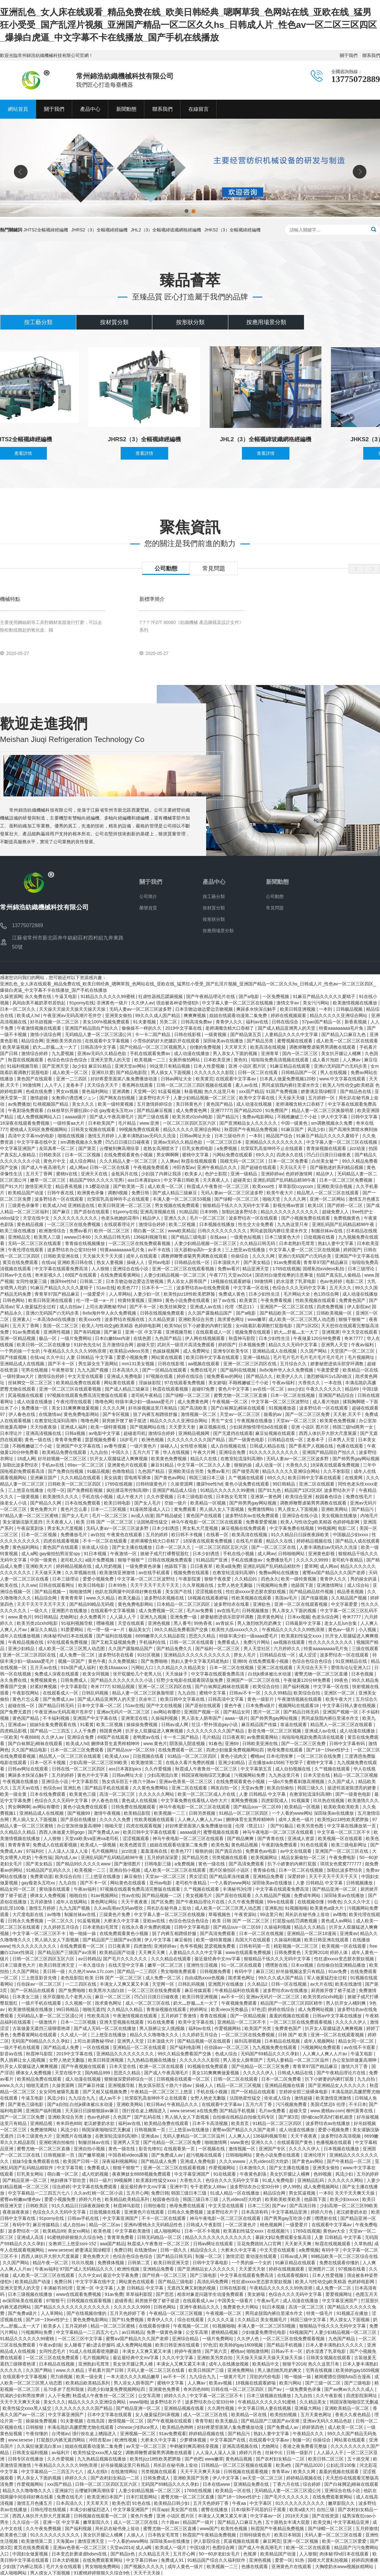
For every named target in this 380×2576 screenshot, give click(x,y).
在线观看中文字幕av (236, 1078)
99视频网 (326, 1528)
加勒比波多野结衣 (240, 1211)
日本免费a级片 (261, 1705)
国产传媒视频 (14, 1357)
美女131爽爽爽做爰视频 (76, 1408)
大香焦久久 (309, 1382)
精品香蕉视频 (69, 1186)
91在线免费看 (162, 2022)
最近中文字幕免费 (121, 2275)
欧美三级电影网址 (349, 1844)
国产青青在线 (271, 1838)
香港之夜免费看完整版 (305, 2446)
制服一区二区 (209, 2256)
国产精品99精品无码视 (92, 1604)
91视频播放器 (283, 1408)
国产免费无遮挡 (16, 1711)
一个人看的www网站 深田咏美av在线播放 (313, 1813)
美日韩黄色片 (190, 1104)
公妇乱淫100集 (341, 2465)
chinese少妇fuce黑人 (138, 2427)
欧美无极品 (130, 1597)
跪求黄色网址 (231, 1319)
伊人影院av (358, 1306)
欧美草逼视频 (16, 1047)
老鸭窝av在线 (147, 1737)
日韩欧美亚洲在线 (61, 1256)
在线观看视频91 (293, 2275)
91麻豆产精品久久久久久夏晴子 (324, 996)
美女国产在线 (179, 1591)
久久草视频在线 (81, 1572)
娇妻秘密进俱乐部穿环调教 (337, 1363)
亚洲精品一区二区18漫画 (312, 1933)
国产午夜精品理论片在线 (211, 996)
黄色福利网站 (96, 1091)
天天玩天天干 (293, 1167)
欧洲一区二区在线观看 (162, 2066)
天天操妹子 (177, 1673)
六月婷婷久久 (287, 1648)
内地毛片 (369, 1515)
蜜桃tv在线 (67, 1173)
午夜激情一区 (124, 1553)
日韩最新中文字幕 (303, 1623)
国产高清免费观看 (247, 1863)
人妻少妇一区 (147, 1294)
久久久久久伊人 (351, 2022)
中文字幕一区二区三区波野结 (280, 1401)
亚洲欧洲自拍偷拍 (57, 2142)
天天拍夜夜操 (44, 1426)
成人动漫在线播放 (192, 1053)
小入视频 (367, 1629)
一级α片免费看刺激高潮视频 (297, 1781)
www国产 (209, 2528)
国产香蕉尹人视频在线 (311, 1445)
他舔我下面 (176, 1566)
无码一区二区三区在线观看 (35, 1243)
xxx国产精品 (251, 1091)
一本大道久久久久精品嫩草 (133, 2376)
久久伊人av (142, 1002)
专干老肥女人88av (208, 2186)
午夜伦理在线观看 (26, 1249)
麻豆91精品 (100, 1066)
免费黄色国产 (353, 1300)
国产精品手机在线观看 (107, 1787)
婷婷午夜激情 (188, 2351)
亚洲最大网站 (308, 2408)
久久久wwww (232, 2161)
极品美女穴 (140, 1629)
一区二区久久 (61, 1920)
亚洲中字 (178, 2186)
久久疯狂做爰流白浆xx (39, 2446)
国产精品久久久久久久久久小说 (122, 1680)
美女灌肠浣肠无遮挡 (23, 1521)
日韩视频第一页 (150, 2129)
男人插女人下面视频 (171, 1072)
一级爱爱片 (94, 1294)
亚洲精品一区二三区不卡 (242, 2022)
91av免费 (338, 1971)
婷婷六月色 (90, 2199)
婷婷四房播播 (365, 2560)
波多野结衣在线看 (232, 1604)
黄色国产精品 (220, 1104)
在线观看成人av (199, 2300)
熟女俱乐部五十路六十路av (129, 1781)
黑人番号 (182, 1623)
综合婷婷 (61, 2186)
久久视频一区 (79, 2003)
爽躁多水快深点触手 (256, 1009)
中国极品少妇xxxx (351, 1534)
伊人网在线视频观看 (205, 1338)
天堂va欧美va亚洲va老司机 (92, 1838)
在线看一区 (218, 1534)
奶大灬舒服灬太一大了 (55, 1047)
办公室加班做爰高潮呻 (79, 1825)
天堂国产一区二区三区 (353, 1351)
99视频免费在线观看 (140, 1129)
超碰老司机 (135, 1433)
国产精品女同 (237, 1711)
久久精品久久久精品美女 (182, 1667)
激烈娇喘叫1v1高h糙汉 (330, 1376)
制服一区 (301, 2439)
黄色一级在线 (39, 1439)
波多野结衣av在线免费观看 (203, 1287)
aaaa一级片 (236, 1718)
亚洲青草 (270, 1053)
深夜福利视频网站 (120, 2161)
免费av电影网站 (258, 1116)
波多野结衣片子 (155, 1097)
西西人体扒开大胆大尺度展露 (328, 1433)
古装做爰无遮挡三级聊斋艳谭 (41, 2028)
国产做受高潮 (246, 1471)
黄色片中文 (55, 1161)
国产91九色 (270, 1490)
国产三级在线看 (154, 1116)
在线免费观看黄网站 (121, 1275)
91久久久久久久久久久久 (274, 1452)
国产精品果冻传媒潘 (229, 1876)
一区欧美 (9, 1737)
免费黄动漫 (41, 1876)
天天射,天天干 (347, 1414)
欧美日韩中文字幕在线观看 (213, 1357)
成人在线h (98, 2471)
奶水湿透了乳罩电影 (296, 1281)
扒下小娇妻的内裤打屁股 (208, 1325)
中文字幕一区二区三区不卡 (344, 1832)
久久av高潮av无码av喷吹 (119, 1908)
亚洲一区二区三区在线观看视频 (183, 1268)
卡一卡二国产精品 (153, 1034)
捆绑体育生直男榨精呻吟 (116, 1743)
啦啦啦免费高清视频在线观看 (280, 1059)
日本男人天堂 (342, 1439)
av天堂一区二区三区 (147, 2446)
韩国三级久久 (311, 1787)
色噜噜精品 (124, 1471)
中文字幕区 (261, 2503)
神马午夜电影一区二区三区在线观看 (207, 1521)
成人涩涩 (308, 1654)
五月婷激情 (42, 1901)
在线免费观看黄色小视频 (129, 1154)
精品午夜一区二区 (51, 2262)
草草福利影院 (140, 2294)
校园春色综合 (329, 1496)
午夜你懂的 (37, 2433)
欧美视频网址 (265, 1857)
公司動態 (166, 568)
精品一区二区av (105, 2224)
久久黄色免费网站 (151, 1787)
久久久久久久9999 (132, 2306)
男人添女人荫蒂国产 (187, 1281)
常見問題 (213, 568)
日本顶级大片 (227, 1262)
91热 (300, 2560)
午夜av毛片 (269, 2300)
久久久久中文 (357, 1901)
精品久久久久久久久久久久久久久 (219, 2237)
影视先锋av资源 (289, 1205)
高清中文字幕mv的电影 (31, 1135)
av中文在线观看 (296, 1851)
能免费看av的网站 (225, 1376)
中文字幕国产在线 (228, 2439)
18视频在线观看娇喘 (231, 1281)
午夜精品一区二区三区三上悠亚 (162, 2091)
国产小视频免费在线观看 (306, 1218)
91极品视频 (98, 1471)
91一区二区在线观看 (242, 1965)
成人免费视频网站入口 (39, 1116)
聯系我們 (371, 55)
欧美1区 (316, 1205)
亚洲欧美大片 (40, 1566)
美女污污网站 (317, 1002)
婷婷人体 (339, 1952)
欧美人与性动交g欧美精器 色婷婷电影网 (122, 1325)
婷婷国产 (352, 1249)
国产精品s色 (123, 2553)
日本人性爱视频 (209, 1066)
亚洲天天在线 (95, 1173)
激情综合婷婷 (35, 1053)
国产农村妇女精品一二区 (281, 2458)
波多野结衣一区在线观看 (60, 1199)
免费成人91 (173, 2560)
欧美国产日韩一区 (81, 2161)
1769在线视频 (286, 1268)
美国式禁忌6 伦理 (328, 2104)
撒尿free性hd (64, 1281)
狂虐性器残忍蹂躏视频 (161, 996)
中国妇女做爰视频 (30, 2553)
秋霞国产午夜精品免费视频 (251, 1129)
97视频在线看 (160, 1376)
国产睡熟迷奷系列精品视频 (337, 1167)
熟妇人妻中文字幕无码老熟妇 (200, 1661)
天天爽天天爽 (152, 1952)
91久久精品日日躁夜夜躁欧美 (300, 1534)
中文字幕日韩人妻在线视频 (349, 1705)
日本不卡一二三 (158, 1287)
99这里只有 (271, 1914)
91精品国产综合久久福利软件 (216, 2560)
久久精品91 (246, 1578)
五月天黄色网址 (317, 2414)
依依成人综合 (96, 1547)
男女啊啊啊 (168, 1154)
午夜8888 (29, 1737)
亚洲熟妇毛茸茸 (94, 2363)
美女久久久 (83, 1104)
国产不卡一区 (143, 1306)
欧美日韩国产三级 (206, 2370)
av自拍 (97, 1534)
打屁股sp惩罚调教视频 (296, 1920)
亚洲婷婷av (272, 1173)
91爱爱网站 (73, 1629)
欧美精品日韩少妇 (172, 2503)
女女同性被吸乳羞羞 (59, 2091)
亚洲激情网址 (331, 1585)
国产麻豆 (61, 1211)
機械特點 (10, 599)
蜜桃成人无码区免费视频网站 (39, 1129)
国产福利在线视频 (238, 1370)
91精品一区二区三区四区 (193, 1756)
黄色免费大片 (44, 1509)
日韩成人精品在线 (268, 1445)
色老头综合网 (326, 1616)
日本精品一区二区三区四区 (184, 1604)
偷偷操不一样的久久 (142, 1028)
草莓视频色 (220, 1914)
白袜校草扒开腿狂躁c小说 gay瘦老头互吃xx (90, 1110)
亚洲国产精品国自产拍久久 (92, 1028)
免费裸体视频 (111, 2262)
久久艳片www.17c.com (91, 1971)
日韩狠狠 (35, 2427)
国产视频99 (79, 1813)
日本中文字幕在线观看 (110, 2414)
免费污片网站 (257, 1642)
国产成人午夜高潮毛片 (112, 1116)
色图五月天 (367, 2294)
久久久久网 (295, 1199)
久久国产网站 (314, 1351)
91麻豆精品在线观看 (290, 1066)
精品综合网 (32, 1040)
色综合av (52, 1787)
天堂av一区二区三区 (240, 1414)
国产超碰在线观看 (259, 1167)
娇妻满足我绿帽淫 (319, 1091)
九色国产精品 (169, 1338)
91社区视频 (149, 1654)
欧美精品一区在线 (360, 1370)
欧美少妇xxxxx (345, 2199)
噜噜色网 (104, 1401)
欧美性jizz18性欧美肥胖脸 (190, 1294)
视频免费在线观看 (253, 1332)
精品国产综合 (280, 1135)
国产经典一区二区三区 (165, 2275)
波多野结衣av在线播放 (286, 1990)
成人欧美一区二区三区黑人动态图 (302, 1319)
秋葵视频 (193, 1091)
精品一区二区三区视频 (355, 1775)
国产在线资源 (326, 2515)
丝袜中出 (274, 2452)
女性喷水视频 (194, 1445)
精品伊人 (325, 1173)
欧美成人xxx (117, 1756)
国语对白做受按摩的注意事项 (284, 1275)
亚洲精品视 (42, 2123)
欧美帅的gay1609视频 (241, 2344)
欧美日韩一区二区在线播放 (44, 1344)
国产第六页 (216, 2351)
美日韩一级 (54, 1971)
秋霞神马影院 (242, 1338)
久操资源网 (11, 996)
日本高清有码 (255, 2212)
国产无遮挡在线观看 (233, 1433)
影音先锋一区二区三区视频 (275, 1730)
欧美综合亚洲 (299, 1496)
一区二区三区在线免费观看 (155, 1990)
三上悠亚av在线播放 (245, 1249)
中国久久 (120, 1452)
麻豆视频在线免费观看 (244, 1528)
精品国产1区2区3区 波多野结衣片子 (320, 1490)
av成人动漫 (142, 1515)
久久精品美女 (313, 2401)
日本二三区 (259, 2205)
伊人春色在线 (22, 1414)
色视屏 (250, 2553)
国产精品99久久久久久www (84, 1863)
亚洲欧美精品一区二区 (347, 2408)
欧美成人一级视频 (98, 1844)
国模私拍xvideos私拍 (324, 1268)
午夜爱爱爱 (328, 1370)
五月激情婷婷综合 (155, 1104)
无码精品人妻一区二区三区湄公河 (99, 1034)
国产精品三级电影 (189, 1237)
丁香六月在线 (287, 2484)
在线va (48, 1262)
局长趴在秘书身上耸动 (169, 1908)
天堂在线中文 (37, 1218)
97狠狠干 (55, 2300)
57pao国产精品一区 (322, 1021)
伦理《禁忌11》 (241, 1306)
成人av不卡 (111, 2098)
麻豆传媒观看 (198, 1990)
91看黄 (87, 1724)
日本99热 (209, 1211)
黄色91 (241, 1059)
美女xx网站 (79, 2231)
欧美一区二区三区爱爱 (345, 2541)
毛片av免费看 (201, 1610)
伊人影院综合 (207, 2541)
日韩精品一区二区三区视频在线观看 (237, 2465)
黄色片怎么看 (74, 1509)
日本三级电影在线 (195, 1496)
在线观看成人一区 (214, 1332)
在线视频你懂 (311, 1901)
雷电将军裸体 (138, 1477)
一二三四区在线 (81, 1984)
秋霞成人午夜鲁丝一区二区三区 (218, 1186)
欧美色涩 (121, 2503)
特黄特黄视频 (132, 1300)
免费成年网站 (308, 1895)
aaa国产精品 (112, 2243)
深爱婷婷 (297, 1876)
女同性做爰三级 (32, 1281)
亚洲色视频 (159, 1623)
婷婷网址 (199, 2009)
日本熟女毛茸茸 (232, 1496)
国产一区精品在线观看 (165, 1370)
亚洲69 (155, 1300)
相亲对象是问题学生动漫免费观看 (211, 2294)
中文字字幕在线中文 (37, 1142)
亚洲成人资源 (301, 1838)
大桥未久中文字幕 (122, 1920)
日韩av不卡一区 (245, 1692)
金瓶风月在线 (125, 1173)
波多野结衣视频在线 (125, 1319)
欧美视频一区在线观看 (341, 1838)
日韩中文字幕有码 (347, 1743)
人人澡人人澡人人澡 (68, 1851)
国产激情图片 (128, 1863)
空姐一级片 (176, 1502)
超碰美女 (242, 1180)
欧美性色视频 (235, 2528)
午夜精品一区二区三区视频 (176, 2313)
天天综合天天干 (103, 1085)
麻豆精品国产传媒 (259, 1724)
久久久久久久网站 (157, 1794)
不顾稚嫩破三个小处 (297, 1116)
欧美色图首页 (134, 1844)
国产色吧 (193, 2458)
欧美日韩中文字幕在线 (183, 1699)
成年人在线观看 (142, 1256)
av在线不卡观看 (360, 2047)
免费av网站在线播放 (279, 1572)
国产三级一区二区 (323, 2382)
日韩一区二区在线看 (258, 1072)
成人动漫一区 (269, 1464)
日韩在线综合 (286, 1021)
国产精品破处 (170, 1515)
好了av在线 (225, 1300)
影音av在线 (12, 2053)
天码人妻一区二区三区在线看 (156, 2370)
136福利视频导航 (150, 1237)
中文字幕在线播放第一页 (352, 1825)
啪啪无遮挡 (94, 2009)
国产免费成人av (59, 1699)
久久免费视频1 (123, 1661)
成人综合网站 (83, 1161)
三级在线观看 (365, 1648)
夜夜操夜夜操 (16, 2212)
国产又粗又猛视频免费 (114, 1642)
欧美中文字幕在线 (257, 1097)
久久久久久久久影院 (214, 1072)
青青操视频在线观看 (326, 1148)
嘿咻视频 (105, 1623)
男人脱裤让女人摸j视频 (162, 2028)
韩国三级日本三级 (207, 1477)
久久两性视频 (221, 2408)
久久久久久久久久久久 (76, 1218)
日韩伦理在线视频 (48, 2509)
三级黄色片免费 (115, 1914)
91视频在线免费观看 (208, 2066)
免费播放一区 (35, 1408)
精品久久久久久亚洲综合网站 (339, 1015)
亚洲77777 (221, 1110)
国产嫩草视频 (92, 2155)
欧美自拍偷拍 (281, 1787)
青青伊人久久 (230, 1021)
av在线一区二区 (269, 1389)
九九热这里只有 (293, 1224)
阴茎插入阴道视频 (187, 1743)
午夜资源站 (246, 1914)
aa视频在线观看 (204, 1363)
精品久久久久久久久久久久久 (290, 1211)
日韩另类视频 (203, 1813)
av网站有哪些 (168, 1711)
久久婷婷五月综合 (61, 1927)
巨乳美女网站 (31, 2174)
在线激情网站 (125, 2471)
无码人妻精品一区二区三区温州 (298, 2060)
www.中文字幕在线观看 (342, 1078)
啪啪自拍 (78, 1895)
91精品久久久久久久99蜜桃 (108, 996)
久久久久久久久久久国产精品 (196, 1439)
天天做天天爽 (48, 1572)
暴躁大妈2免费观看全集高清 (283, 2237)
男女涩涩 (198, 1876)
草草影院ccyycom (296, 1186)
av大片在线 (321, 1984)
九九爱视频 (63, 1053)
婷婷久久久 (175, 2395)
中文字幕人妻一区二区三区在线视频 (238, 1002)
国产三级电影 (204, 2275)
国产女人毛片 (148, 1502)
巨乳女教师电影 (198, 1148)
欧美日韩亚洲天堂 (57, 1965)
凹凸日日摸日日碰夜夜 (128, 1142)
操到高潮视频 (248, 2041)
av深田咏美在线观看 (23, 2300)
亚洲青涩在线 (135, 1718)
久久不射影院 (337, 1471)
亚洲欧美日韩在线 (75, 1262)
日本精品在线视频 (282, 2041)
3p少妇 (79, 1066)
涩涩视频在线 (209, 1591)
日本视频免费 (252, 1344)
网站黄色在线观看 (128, 1882)
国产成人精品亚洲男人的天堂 (287, 1028)
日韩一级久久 (174, 2249)
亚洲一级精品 (244, 1173)
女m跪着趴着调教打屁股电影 (265, 1325)
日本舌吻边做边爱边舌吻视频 (204, 1009)
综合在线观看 (191, 2319)
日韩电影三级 (158, 1863)
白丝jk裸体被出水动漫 (270, 1673)
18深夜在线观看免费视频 (25, 1123)
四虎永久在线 (290, 1154)
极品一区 (48, 1338)
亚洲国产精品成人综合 (175, 1490)
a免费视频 (227, 1148)
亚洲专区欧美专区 (231, 1351)
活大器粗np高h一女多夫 (198, 1249)
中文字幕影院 (74, 1686)
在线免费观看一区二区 (181, 1749)
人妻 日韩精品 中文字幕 (90, 1357)
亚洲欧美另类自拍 (64, 1040)
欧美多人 (193, 1173)
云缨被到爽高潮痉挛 (120, 1148)
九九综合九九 (82, 2098)
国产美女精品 (257, 1262)
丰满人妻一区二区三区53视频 (182, 1199)
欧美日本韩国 (288, 2534)
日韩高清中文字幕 (98, 1047)
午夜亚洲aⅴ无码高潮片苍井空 (73, 1015)
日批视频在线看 (320, 1237)
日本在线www (217, 2484)
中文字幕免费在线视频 (292, 1528)
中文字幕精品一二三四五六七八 (39, 2193)
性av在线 (131, 1895)
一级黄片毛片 (233, 2376)
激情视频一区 (242, 2148)
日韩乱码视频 (96, 1692)
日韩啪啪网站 (292, 1553)
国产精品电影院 (132, 1072)
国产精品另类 (261, 1040)
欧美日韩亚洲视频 (298, 1009)
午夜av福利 (363, 1344)
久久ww (28, 1585)
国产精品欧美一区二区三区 (287, 1313)
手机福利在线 (153, 1642)
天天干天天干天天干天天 (155, 1585)
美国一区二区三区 (61, 1325)
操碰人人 (136, 1262)
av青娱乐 (225, 1623)
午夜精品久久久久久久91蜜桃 (267, 2401)
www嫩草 (257, 1319)
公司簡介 (148, 896)
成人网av (78, 1167)
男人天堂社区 (257, 1648)
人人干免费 (85, 1730)
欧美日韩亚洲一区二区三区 (125, 1205)
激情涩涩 (235, 2256)
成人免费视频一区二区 (161, 1610)
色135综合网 (327, 1294)
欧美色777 (128, 1287)
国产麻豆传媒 (92, 2085)
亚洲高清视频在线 (158, 1211)
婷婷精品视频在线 (314, 1540)
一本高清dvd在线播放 (54, 1319)
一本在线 (333, 1382)
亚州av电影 (160, 1262)
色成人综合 (226, 2053)
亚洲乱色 (72, 1787)
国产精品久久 (260, 1376)
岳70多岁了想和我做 (64, 2389)
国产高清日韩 (303, 2205)
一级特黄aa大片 (69, 1123)
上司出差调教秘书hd (106, 1306)
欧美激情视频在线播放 (355, 1002)
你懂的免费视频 (206, 1047)
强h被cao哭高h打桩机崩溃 (327, 2117)
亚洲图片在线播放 (70, 1610)
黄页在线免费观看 (21, 1262)
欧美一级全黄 (14, 1794)
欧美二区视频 (183, 1224)
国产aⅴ (279, 2205)
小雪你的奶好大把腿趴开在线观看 (167, 1040)
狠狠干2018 (294, 2363)
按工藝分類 (214, 896)
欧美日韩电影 (118, 1502)
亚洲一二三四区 (72, 1078)
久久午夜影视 (330, 2395)
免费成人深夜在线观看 (57, 1673)
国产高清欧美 (194, 1408)
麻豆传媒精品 (46, 2224)
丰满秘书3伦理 (238, 1889)
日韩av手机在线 (83, 2218)
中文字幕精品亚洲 (289, 2212)
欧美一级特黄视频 (116, 1104)
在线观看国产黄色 (295, 2142)
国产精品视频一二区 (162, 1895)
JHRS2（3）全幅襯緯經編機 (99, 229)
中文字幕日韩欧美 (182, 1180)
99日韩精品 (284, 1483)
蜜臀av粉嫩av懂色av (21, 2199)
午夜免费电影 (343, 1857)
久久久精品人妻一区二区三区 (128, 1161)
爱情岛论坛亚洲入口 (351, 1667)
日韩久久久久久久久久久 (223, 1230)
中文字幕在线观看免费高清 (62, 1268)
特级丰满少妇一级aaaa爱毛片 (145, 1401)
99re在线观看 (281, 1901)
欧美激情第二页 (147, 1762)
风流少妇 (316, 1129)
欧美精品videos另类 (130, 1351)
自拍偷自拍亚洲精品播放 (342, 1965)
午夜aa (239, 2503)
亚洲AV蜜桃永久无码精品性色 (154, 2224)
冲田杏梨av (183, 1167)
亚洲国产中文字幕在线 (357, 1256)
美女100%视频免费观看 (107, 1021)
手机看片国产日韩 (106, 2370)
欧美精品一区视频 (208, 1502)
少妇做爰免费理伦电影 (264, 2332)
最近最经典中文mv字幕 (218, 1958)
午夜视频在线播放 (255, 1420)
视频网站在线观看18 (299, 1705)
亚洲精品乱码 (311, 2180)
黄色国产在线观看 (35, 1078)
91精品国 (188, 1211)
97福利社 (35, 1851)
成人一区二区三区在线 (148, 2003)
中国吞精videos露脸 (128, 2155)
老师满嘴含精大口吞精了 (230, 1028)
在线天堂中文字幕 (126, 1965)
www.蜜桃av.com (327, 2110)
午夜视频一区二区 (230, 1401)
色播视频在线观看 (334, 2142)
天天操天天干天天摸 (103, 1256)
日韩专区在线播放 (26, 2458)
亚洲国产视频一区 (202, 1711)
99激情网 (32, 1085)
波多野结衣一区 (24, 2231)
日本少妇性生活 (265, 1294)
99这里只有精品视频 (170, 1066)
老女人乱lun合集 (341, 1623)
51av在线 (105, 1287)
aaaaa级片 (76, 1116)
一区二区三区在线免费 (319, 1756)
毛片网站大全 (297, 1294)
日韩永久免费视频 (26, 1920)
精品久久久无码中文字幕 (294, 1344)
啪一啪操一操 (83, 1933)
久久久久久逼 (221, 2319)
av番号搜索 (116, 1445)
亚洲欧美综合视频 (335, 1186)
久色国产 (122, 2117)
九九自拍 (99, 1452)
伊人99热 (292, 2186)
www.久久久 (12, 2085)
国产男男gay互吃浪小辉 (288, 2218)
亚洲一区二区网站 (328, 1199)
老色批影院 (71, 1977)
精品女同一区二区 (18, 1889)
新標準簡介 (152, 599)
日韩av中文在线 (16, 1275)
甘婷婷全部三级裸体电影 (304, 2091)
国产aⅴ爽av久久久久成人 (349, 2389)
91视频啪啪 (296, 1908)
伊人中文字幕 (335, 1116)
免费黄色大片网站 (241, 2306)
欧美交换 (322, 2522)
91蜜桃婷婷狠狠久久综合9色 (75, 2237)
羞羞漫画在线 (154, 1851)
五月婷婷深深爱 (163, 1857)
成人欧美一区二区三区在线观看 (347, 1040)
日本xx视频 (299, 1616)
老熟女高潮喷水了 (161, 1148)
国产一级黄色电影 (247, 1439)
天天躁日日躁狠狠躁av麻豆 (92, 2110)
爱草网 (311, 1566)
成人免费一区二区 (77, 1654)
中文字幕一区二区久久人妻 (204, 1464)
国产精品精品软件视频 (312, 1591)
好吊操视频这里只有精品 (153, 1408)
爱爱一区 (284, 2560)
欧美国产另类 (258, 2028)
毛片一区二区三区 (208, 1218)
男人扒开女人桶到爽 (346, 2003)
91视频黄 (301, 1800)
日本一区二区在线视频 (293, 1395)
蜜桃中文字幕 (196, 1154)
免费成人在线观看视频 (55, 1844)
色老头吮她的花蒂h (120, 1218)
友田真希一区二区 (57, 1148)
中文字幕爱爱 (345, 1604)
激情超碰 (39, 1097)
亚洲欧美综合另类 (196, 1319)
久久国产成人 (342, 1781)
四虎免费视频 (331, 1306)
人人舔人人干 (123, 1616)
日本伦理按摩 (280, 1756)
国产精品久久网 (46, 1502)
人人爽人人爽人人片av (201, 1819)
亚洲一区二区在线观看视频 (301, 1604)
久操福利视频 (165, 1718)
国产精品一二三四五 (50, 1730)
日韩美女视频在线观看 (94, 1129)
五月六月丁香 (147, 1452)
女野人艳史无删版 (235, 1585)
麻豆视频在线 (213, 1426)
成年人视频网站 (320, 2041)
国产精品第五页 (246, 1034)
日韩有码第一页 (255, 1946)
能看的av (273, 1414)
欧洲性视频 (129, 2268)
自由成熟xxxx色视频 (205, 1977)
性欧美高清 (99, 2015)
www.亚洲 (150, 1123)
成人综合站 (358, 1585)
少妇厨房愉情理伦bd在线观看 (258, 1426)
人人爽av (352, 1059)
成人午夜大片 (130, 1496)
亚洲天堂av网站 (131, 1066)
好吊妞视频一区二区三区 (55, 1021)
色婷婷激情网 (300, 1173)
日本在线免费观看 (83, 1502)
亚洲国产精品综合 (337, 1395)
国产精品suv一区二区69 (131, 1749)
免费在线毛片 (204, 1370)
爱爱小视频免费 (133, 1357)
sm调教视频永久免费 (332, 1123)
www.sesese (182, 2110)
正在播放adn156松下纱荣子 (276, 1762)
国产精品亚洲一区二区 (335, 1889)
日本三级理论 (362, 1268)
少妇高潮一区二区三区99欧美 (99, 1762)
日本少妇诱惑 (166, 1528)
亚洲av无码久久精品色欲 (102, 1053)
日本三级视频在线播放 (31, 2294)
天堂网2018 (315, 1952)
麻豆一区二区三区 (113, 1996)
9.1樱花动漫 (98, 1186)
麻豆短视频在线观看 (275, 1433)
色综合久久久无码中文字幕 (299, 1287)
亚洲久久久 (175, 1218)
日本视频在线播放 (217, 1224)
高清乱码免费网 (213, 2281)
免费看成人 (229, 1642)
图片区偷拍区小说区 (229, 1870)
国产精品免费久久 (174, 1648)
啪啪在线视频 (72, 1135)
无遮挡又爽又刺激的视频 (192, 2287)
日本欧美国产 (102, 1123)
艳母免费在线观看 (285, 1749)
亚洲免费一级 (184, 1616)
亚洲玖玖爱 (103, 1072)
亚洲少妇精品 (22, 1648)
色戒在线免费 (40, 1091)
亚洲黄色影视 (322, 1553)
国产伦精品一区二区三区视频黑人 (153, 1047)
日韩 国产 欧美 (293, 2034)
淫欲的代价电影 (266, 2376)
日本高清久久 (126, 1370)
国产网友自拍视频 (117, 1097)
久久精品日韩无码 (112, 1237)
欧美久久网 (305, 2471)
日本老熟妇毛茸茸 (297, 1243)
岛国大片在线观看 (253, 1939)
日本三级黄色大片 (283, 1237)
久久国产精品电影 (29, 1749)
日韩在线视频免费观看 (163, 1313)
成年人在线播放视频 (20, 1635)
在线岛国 (96, 2420)
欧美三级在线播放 (18, 1230)
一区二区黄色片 (241, 2224)
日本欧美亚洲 (217, 1059)
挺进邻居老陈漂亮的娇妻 (352, 1787)
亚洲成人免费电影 (125, 1376)
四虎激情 (142, 1946)
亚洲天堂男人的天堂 (111, 1059)
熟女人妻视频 (110, 1262)
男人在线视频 (334, 1072)
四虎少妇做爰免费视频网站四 (235, 1749)
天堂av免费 (253, 1787)
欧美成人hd (29, 1015)
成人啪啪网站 (168, 2231)
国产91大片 (11, 1186)
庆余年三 (148, 1699)
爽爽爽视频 (195, 1015)
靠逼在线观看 (294, 1724)
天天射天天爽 (299, 2243)
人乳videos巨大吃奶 (269, 2161)
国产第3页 (288, 2117)
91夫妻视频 (145, 1021)
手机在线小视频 (98, 1496)
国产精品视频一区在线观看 (204, 2041)
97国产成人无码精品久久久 (87, 2268)
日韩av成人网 (175, 1724)
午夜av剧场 (50, 2344)
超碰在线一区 (22, 1705)
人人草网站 (120, 1294)
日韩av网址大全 (177, 1078)
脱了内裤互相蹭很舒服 (156, 1414)
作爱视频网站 (228, 2028)
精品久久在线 (204, 1458)
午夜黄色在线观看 (125, 1534)
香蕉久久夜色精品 (353, 2414)
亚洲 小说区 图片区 (248, 1066)
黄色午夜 (97, 1661)
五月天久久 (341, 1287)
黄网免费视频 (245, 1800)
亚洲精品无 (19, 1237)
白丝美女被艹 (325, 1161)
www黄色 (239, 2142)
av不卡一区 (232, 1996)
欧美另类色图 (311, 1825)
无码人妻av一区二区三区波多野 (141, 1009)
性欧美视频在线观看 (316, 1300)
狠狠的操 (243, 1464)
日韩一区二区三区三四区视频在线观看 (194, 1085)
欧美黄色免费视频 (338, 1420)
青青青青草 (72, 1597)
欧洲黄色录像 (91, 1192)
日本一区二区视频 (83, 1154)
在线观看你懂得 (155, 2325)
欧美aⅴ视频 (221, 2382)
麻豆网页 (272, 2541)
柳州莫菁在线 (360, 2110)
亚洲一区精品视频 (18, 1338)
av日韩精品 (89, 1958)
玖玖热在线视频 (329, 1800)
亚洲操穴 (64, 2490)
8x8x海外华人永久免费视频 (110, 1313)
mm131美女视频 (138, 1363)
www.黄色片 (20, 1616)
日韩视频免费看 (216, 1971)
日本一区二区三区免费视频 (346, 1180)
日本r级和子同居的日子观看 (259, 2509)
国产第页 (87, 1148)
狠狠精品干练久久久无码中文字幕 (236, 1205)
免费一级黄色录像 (165, 2332)
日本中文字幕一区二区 (100, 1705)
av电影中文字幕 (105, 1433)
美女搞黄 (113, 1477)
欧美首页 (240, 2123)
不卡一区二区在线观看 (105, 1540)
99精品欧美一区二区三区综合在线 (344, 2256)
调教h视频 (118, 1192)
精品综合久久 (204, 2249)
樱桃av (257, 1756)
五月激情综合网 (118, 1344)
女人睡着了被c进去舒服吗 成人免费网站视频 (108, 2344)
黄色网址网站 (104, 1901)
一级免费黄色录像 (143, 1566)
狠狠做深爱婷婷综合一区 (129, 2079)
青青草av (281, 2471)
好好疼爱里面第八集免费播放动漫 (124, 1078)
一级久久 (39, 1610)
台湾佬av (61, 2433)
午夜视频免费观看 (151, 1167)
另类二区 (168, 1021)
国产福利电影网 (186, 2047)
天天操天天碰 (292, 1097)
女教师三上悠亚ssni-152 (73, 2243)
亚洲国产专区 (273, 2148)
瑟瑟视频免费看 (101, 1439)
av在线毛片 (228, 1610)
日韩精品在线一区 (192, 1262)
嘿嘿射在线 (277, 1965)
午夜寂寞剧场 (31, 1528)
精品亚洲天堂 (256, 1268)
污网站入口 (143, 1667)
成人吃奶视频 (109, 1566)
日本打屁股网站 (142, 2496)
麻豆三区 (265, 1971)
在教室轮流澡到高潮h (56, 1420)
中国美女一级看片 (236, 2300)
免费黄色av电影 (261, 1851)
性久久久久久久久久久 (331, 1642)
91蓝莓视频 (170, 1091)
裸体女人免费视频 (48, 1895)
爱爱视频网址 (339, 2294)
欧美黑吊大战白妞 (107, 1990)
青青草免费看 (69, 1439)
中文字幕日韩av (142, 2560)
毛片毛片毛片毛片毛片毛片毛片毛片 (309, 1357)
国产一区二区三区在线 (274, 1547)
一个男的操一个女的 (20, 1351)
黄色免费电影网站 (82, 1414)
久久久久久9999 (312, 1559)
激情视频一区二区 (199, 1414)
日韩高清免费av (197, 1021)
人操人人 (136, 2534)
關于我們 (349, 55)
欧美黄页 (204, 1078)
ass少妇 (295, 1389)
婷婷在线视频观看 (289, 1015)
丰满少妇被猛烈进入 (90, 2509)
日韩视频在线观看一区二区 (183, 2079)
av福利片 (61, 2452)
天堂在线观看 (132, 1623)
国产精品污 (228, 1116)
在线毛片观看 (250, 1540)
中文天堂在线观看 (360, 1332)
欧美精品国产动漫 (26, 1192)
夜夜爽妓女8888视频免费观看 (142, 2174)
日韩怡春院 (155, 2205)
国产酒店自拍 (229, 1851)
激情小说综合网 (46, 1034)
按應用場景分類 (218, 930)
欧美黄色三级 (83, 1794)
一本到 (326, 1009)
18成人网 (26, 1458)
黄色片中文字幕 (234, 1389)
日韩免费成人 (74, 1680)
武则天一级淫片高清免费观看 (186, 1344)
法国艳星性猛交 (152, 1521)
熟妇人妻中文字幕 (336, 1243)
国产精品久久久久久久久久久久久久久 (73, 2306)
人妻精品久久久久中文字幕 (292, 1034)
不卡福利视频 (57, 1718)
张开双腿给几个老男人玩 (138, 1673)
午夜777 (217, 1275)
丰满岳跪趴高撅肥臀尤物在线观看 (81, 2427)
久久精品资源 (162, 1319)
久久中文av (89, 2275)
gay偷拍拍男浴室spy (60, 1553)
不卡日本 (357, 2104)
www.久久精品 (101, 1597)
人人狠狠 (101, 1268)
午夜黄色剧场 (254, 2174)
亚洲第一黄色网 (266, 1496)
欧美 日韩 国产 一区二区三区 (105, 1521)
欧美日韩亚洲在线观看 (51, 1300)
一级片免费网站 (76, 1338)
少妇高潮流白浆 (163, 1775)
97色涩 (259, 2009)
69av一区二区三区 (86, 1464)
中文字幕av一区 (266, 2515)
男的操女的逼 (364, 1578)
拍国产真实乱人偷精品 (339, 1275)
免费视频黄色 (347, 1218)
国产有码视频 (88, 1332)
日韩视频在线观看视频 (89, 2300)
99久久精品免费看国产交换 (181, 1629)
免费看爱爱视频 (262, 1521)
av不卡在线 (160, 1249)
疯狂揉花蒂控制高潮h (128, 1490)
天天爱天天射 (183, 1426)
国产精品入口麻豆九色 (344, 1034)
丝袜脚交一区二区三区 (31, 1382)
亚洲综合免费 (233, 1452)
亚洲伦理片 (315, 2155)
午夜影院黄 (190, 1578)
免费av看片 (80, 1230)
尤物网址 (68, 1616)
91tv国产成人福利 (79, 1667)
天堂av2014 (240, 1275)
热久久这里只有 (220, 1091)
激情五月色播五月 (35, 2503)
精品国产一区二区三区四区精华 (292, 2003)
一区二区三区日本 (224, 1142)
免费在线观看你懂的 (339, 2262)
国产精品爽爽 (241, 1838)
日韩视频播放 (256, 1610)
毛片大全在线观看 (64, 2566)
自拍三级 (326, 2509)
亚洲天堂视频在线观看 (122, 2022)
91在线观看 (225, 2174)
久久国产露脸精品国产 (210, 1313)
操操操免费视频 (142, 1724)
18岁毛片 (129, 1439)
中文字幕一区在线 (251, 1287)
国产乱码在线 (148, 2117)
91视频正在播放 (353, 2313)
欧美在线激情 (349, 1984)
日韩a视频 (75, 1433)
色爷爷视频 (191, 1946)
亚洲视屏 (330, 1332)
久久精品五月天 (154, 2553)
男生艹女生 (223, 1420)
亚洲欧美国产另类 (191, 2477)
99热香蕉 (203, 1623)
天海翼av (65, 2541)
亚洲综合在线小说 (131, 1268)
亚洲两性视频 (57, 1332)
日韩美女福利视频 (30, 2452)
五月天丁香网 (40, 1173)
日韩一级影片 (300, 2452)
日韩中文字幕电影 (192, 1927)
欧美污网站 (291, 2382)
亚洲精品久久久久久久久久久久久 (197, 1654)
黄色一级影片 (261, 1699)
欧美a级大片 (301, 2509)
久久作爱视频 (160, 1496)
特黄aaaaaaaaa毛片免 (341, 1028)
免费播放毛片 (74, 1534)
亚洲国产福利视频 (44, 2110)
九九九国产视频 (93, 1370)
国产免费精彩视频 (85, 1490)
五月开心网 (137, 2193)
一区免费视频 (276, 996)
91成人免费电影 (278, 2180)
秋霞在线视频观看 (26, 1059)
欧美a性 (284, 2465)
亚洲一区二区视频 (301, 2541)
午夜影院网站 (26, 1692)
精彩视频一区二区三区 (296, 1946)
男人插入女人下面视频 (222, 1509)
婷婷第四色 (313, 2427)
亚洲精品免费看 (269, 1876)
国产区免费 (162, 1901)
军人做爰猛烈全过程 (36, 1306)
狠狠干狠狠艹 (352, 1319)
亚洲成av (17, 1724)
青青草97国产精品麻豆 (326, 1262)
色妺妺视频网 (166, 1351)
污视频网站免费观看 (321, 2047)
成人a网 (29, 1553)
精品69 (352, 1389)
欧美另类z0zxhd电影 (193, 1116)
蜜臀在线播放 (215, 2509)
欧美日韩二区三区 (326, 2458)
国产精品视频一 (51, 1591)
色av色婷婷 (332, 1281)
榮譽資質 (148, 907)
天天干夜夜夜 (135, 1901)
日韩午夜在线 (61, 1192)
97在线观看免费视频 (185, 1382)
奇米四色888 (68, 2123)
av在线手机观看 (155, 1572)
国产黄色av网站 (170, 1477)
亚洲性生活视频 (203, 1965)
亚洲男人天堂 (335, 1344)
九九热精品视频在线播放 (152, 2060)
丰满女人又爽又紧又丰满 (125, 1984)
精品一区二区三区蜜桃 (113, 2325)
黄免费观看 (185, 1509)
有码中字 (243, 1971)
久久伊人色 (248, 2338)
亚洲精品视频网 (194, 1433)
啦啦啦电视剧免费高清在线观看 (313, 1737)
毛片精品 (127, 1123)
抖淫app (160, 2509)
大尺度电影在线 (28, 1914)
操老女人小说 (14, 1502)
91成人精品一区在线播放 (235, 2193)
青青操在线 (264, 1870)
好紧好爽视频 (44, 1686)
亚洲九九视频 (154, 1616)
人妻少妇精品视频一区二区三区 (205, 1097)
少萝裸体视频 (193, 2439)
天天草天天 (236, 1047)
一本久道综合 (92, 1965)
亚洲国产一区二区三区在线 (287, 1306)
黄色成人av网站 (337, 1920)
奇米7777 (354, 1338)
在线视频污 (278, 2231)
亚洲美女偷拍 (119, 1015)
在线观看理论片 (120, 1224)
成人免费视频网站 (321, 2186)
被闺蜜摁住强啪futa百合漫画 (343, 2376)
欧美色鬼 (220, 1844)
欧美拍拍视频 (284, 2414)
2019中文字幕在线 (184, 1028)
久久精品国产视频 (349, 1597)
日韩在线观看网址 (57, 1585)
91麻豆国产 (293, 1129)
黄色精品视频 (31, 1224)
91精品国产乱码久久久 (49, 1870)
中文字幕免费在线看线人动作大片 (195, 1800)
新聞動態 (277, 882)
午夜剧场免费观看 (26, 1110)
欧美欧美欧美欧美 (342, 1806)
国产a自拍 (57, 2104)
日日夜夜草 (202, 1566)
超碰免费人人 (336, 1211)
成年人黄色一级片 (296, 1819)
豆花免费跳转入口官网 (259, 2243)
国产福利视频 (297, 1686)
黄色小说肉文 (234, 1756)
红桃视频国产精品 (51, 1104)
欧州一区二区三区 (112, 1230)
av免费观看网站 (263, 1737)
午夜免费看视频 (277, 1300)
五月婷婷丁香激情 (179, 2015)
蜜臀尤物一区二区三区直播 (241, 1395)
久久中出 (55, 1357)
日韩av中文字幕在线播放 (338, 2015)
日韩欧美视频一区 (334, 1313)
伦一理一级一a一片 (95, 1300)
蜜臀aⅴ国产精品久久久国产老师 (334, 1572)
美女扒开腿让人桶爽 (341, 1053)
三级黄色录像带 (24, 1205)
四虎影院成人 (275, 1800)
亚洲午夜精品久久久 (217, 1167)
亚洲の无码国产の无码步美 (341, 1066)
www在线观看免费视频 (248, 1952)
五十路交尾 (359, 2458)
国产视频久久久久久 (144, 2566)
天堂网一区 (144, 1091)
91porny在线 (81, 1002)
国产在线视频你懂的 (87, 2313)
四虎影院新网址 (362, 2395)
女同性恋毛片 (53, 2351)
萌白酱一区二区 (149, 1230)
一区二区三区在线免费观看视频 (140, 1243)
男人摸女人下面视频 (298, 1509)
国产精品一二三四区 (137, 1971)
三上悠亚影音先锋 (39, 1977)
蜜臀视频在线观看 (295, 1040)
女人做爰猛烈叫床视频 (158, 2414)
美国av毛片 (287, 1597)
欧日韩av (156, 2104)
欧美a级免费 (228, 1566)
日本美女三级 (26, 1996)
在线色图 (142, 1338)
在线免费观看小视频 (269, 1661)
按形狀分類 (214, 919)
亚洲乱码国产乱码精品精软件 (272, 1566)
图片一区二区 (267, 1711)
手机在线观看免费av (150, 1053)
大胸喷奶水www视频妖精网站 (345, 2566)
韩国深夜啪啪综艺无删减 (206, 1775)
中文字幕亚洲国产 (18, 1148)
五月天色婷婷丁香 (128, 2313)
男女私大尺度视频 (65, 1528)
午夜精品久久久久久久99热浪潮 (75, 1351)
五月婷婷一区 (322, 1097)
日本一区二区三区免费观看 (77, 1749)
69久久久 (265, 1154)
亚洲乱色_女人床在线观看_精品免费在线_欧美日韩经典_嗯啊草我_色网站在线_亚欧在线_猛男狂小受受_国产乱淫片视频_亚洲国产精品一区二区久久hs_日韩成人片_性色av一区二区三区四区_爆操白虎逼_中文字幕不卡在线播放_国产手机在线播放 (188, 24)
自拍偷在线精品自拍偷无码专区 (244, 2117)
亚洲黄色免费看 (165, 2389)
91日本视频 (96, 1553)
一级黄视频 (216, 1034)
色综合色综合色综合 (67, 1059)
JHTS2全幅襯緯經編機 (45, 229)
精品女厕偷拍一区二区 (304, 1857)
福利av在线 (257, 1021)
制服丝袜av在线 (327, 1230)
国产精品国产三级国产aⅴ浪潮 (112, 1939)
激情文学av (288, 1002)
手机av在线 (53, 1464)
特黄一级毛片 (320, 2313)
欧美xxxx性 (264, 1186)
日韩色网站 (14, 1300)
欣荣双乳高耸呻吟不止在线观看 (272, 1148)
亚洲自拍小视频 (125, 1870)
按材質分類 (214, 907)
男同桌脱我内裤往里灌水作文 (291, 1085)
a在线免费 (207, 2110)
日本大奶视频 (66, 2560)
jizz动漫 (358, 1148)
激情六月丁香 (355, 2066)
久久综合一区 (26, 2522)
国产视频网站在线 (148, 1426)
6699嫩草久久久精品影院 (161, 1635)
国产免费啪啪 (155, 1661)
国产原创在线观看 (92, 1211)
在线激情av (50, 1414)
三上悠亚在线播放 (26, 1490)
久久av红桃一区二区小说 (99, 2193)
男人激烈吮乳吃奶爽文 (260, 1623)
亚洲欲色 (262, 1604)
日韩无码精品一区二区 (160, 2237)
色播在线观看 (350, 1445)
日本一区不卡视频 (48, 1762)
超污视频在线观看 (204, 2155)
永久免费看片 (93, 1616)
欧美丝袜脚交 (173, 1306)
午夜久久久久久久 (324, 1389)
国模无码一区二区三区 (243, 1161)
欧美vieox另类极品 (230, 2009)
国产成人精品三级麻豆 (175, 1192)
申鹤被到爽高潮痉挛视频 (195, 2446)
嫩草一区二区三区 (48, 1180)
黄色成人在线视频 (140, 1800)
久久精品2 (258, 1984)
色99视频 (323, 2174)
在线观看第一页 (180, 2148)
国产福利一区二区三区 (218, 1648)
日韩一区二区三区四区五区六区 (44, 1958)
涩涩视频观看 (136, 1838)
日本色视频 (363, 1673)
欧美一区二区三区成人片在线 (207, 1794)
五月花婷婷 (76, 2325)
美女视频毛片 (199, 1895)
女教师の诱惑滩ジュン (74, 1097)
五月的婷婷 (157, 1534)
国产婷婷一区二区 (345, 1205)
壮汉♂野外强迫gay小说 (215, 1724)
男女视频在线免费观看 (177, 1205)
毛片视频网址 (362, 1357)
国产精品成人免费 (61, 2047)
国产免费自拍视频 (66, 1471)
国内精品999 (98, 2072)
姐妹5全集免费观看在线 (54, 1724)
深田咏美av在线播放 (223, 1040)
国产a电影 (249, 996)
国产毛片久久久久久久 (126, 1958)
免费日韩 (140, 1192)
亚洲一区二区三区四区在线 (250, 1363)
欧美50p (172, 1325)
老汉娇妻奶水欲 (100, 2123)
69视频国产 (300, 2332)
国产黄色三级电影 (26, 2104)
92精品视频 (124, 1686)
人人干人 (53, 1085)
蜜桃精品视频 (225, 2332)
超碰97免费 (204, 1389)
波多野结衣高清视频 (341, 2136)
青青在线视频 (214, 2015)
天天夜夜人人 (217, 1180)
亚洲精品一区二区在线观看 (140, 2047)
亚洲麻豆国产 (44, 1477)
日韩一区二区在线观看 (192, 1642)
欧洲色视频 (153, 1439)
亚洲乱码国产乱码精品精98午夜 (285, 1180)
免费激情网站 (262, 1509)
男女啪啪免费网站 (103, 2566)
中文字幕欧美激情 (133, 2231)
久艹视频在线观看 (246, 1477)
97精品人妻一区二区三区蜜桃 (29, 1515)
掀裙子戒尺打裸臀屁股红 (165, 1553)
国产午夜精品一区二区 (349, 2161)
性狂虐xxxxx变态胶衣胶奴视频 (256, 1591)
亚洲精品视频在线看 (285, 2085)
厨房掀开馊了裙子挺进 (125, 1420)
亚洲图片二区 (322, 2268)
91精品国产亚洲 (212, 1559)
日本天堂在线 (317, 1775)
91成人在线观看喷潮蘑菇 (94, 2351)
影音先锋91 (150, 2148)
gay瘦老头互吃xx (38, 1882)
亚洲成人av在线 (206, 1306)
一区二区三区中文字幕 (81, 2338)
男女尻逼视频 (303, 2193)
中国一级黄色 (295, 1123)
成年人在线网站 (72, 1901)
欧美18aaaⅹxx (114, 1667)
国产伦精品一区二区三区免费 (260, 2066)
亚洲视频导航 (179, 1332)
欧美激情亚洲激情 (117, 1572)
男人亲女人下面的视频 (235, 1053)
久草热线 (363, 2243)
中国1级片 (200, 2547)
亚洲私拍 (273, 1908)
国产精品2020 (248, 1110)
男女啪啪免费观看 (179, 1971)
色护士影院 (216, 1173)
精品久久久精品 (310, 1927)
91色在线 (141, 2503)
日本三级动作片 (230, 1135)
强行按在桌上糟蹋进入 (145, 2110)
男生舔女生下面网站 (98, 1363)
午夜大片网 (205, 1452)
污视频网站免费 (272, 1585)
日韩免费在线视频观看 (134, 1806)
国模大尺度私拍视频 (328, 2560)
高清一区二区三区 (117, 1794)
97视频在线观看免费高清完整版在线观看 (88, 1395)
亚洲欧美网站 (335, 1509)
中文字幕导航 (71, 2167)
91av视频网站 (105, 1895)
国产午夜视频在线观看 (84, 2066)
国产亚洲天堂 (56, 1066)
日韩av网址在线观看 (28, 1768)
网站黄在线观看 (167, 1357)
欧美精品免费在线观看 (79, 1382)
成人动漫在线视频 (254, 1104)
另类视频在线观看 (230, 1857)
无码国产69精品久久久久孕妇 (41, 2041)
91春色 (216, 1743)
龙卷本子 (75, 1085)
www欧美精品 (181, 1230)
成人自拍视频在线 (229, 1445)
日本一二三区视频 (109, 1509)
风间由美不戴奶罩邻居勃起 (39, 1002)
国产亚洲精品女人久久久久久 (248, 1123)
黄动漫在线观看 (55, 1889)
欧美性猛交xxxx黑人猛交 (28, 2408)
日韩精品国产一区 (299, 1072)
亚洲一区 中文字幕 (144, 1332)
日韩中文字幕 (365, 1116)
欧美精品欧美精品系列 (127, 2199)
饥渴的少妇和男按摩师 (23, 2395)
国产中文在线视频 (164, 1705)
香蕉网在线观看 (138, 1085)
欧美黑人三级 (48, 1237)
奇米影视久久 (49, 1275)
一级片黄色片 (144, 1445)
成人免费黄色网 (192, 1110)
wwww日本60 (78, 1237)
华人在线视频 (177, 1452)
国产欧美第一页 (129, 1186)
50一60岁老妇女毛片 (220, 2553)
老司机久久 (71, 1559)
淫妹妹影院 (150, 1382)
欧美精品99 (54, 2231)
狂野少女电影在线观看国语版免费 (190, 1680)
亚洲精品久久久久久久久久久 (274, 1142)
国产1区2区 (307, 1325)
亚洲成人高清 (31, 2237)
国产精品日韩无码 (56, 1705)
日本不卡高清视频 (210, 2123)
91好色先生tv (87, 1344)
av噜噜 (54, 1914)
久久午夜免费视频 (246, 1901)
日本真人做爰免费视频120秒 (288, 1078)
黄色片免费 (142, 2515)
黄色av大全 (335, 2231)
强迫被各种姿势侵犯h (178, 1002)
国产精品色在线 (356, 1091)
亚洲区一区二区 (340, 1692)
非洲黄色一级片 (113, 1002)
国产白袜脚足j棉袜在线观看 (238, 1408)
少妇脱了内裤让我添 (161, 1173)
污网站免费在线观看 (233, 1154)
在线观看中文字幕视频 (107, 1040)
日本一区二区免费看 (288, 1161)
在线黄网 (354, 1477)
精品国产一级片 (199, 2522)
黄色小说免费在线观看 (188, 1300)
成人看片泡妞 (326, 1059)
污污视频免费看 (292, 2104)
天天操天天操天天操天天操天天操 (73, 1009)
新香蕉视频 (356, 1021)
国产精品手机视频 (237, 2110)
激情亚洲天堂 (39, 1186)
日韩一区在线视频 (289, 1984)
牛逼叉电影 (66, 996)
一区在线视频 (97, 2047)
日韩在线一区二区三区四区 (79, 1768)
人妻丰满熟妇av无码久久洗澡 (147, 1135)
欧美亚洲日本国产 (105, 2496)
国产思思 (165, 2294)
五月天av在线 (44, 1667)
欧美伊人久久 (290, 1376)
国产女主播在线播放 (132, 1547)
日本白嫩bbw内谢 (113, 1338)
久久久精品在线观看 (81, 1477)
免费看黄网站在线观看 (35, 2034)
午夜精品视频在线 (26, 1642)
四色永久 (270, 1578)
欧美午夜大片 (280, 1192)
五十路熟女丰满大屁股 (288, 2522)
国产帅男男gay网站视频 (356, 1458)
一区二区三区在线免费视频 (74, 1224)
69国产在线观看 (81, 1275)
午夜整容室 (63, 1370)
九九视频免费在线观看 (275, 2047)
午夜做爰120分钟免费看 (317, 1338)
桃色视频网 (271, 2224)
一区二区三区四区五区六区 (190, 1123)
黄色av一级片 (342, 1629)
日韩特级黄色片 (152, 1483)
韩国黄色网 (111, 1730)
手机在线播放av (247, 1559)
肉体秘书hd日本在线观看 (68, 1635)
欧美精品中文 (266, 2363)
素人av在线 (247, 1085)
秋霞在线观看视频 (171, 1389)
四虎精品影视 (14, 1730)
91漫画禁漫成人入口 (150, 1509)
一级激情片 (46, 2022)
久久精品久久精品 (18, 1832)
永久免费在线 (39, 996)
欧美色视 (102, 2231)
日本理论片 (11, 1433)
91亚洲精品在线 (352, 1661)
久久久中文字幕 (178, 2357)
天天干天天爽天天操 (355, 2193)
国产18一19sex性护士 (328, 1749)
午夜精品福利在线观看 (237, 1990)
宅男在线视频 (35, 1370)
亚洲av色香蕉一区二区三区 (186, 1781)
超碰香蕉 (123, 2300)
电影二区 (355, 1281)
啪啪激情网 (81, 1591)
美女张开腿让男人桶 (133, 2363)
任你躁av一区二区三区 (40, 1984)
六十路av (170, 2522)
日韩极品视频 (350, 1009)
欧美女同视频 (97, 1673)
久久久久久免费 (115, 1819)
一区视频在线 (212, 2148)
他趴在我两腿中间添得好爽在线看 (129, 1591)
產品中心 (214, 882)
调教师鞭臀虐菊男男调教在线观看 (323, 1047)
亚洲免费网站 (241, 2370)
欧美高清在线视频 (268, 1047)
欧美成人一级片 (171, 2547)
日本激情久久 (253, 2167)
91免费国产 (277, 1110)
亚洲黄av (349, 1933)
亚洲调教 (121, 1091)
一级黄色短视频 (246, 1237)
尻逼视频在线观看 (26, 1395)
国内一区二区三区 (300, 1053)
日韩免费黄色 (288, 1952)
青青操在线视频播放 (85, 1243)
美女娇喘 (217, 1382)
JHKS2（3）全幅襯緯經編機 (232, 229)
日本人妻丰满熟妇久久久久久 (335, 2344)
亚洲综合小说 (55, 1781)
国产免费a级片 (23, 2313)
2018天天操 (297, 2515)
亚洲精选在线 (82, 1205)
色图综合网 (224, 2547)
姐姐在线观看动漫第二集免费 (238, 1015)
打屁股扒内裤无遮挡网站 (61, 2439)
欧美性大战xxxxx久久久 (235, 1629)
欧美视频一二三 (150, 1059)
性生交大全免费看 (256, 1224)
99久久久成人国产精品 (158, 1015)
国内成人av (67, 1857)
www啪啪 (138, 2401)
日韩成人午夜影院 (204, 2224)
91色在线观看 (315, 1844)
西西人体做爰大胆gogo (62, 1832)
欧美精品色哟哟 (178, 2427)
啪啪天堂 (272, 1199)
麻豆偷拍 (133, 1876)
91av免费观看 (287, 1262)
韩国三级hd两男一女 (353, 1426)
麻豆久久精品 (44, 1629)
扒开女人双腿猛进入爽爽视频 (119, 1458)
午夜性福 (43, 1857)
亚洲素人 (21, 1319)
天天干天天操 (148, 2572)
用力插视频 (62, 2376)
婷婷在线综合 (191, 1376)
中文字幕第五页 (257, 1768)
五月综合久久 (294, 1363)
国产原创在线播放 (78, 1819)
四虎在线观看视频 (61, 1540)
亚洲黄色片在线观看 (128, 1464)
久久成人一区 (74, 2034)
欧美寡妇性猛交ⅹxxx (302, 1635)
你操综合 (240, 1256)
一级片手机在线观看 (41, 2003)
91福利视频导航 (23, 1066)
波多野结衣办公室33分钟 (72, 1249)
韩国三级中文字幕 (308, 2319)
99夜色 (341, 1680)
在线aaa (218, 1237)
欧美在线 (9, 1585)
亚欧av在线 (155, 1920)
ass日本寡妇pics (145, 1180)
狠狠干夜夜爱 (218, 1578)
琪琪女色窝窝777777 (341, 1863)
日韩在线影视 (188, 1034)
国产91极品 (282, 1825)
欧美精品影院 (138, 1813)
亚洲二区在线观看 (317, 1483)
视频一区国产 (72, 1661)
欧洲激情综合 (53, 1230)
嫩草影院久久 (342, 2503)
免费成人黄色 (232, 1294)
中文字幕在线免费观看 (95, 2186)
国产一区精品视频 (248, 2015)
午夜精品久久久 (183, 2104)
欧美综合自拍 (267, 1686)
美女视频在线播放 (339, 1515)
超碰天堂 (146, 1344)
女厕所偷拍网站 (185, 1059)
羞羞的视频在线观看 (289, 2015)
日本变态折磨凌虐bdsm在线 (80, 2553)
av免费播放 (19, 1104)
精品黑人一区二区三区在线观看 (328, 1192)
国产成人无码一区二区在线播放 (105, 2028)
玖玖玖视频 (83, 2262)
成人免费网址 (197, 1351)
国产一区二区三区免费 (308, 1414)
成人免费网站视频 (316, 2009)
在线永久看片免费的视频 (191, 1762)
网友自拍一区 (225, 1787)
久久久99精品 (277, 1692)
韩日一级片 (100, 2180)
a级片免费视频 (100, 1559)
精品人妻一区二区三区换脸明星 (323, 1110)
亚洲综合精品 (186, 2338)
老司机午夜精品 (147, 1395)
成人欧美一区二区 (70, 1072)
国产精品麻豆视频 (155, 1110)
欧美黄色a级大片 (327, 1908)
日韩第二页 (91, 1281)
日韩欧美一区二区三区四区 (75, 1483)
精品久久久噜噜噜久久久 (155, 2034)
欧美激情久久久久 (61, 1496)
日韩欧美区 (50, 1154)
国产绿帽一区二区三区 (237, 1199)
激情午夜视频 (108, 1813)
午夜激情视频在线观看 (39, 1028)
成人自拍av (71, 1306)
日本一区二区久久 (18, 1009)
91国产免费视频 (282, 1091)
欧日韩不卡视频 (187, 1534)
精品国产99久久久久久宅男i (97, 1180)
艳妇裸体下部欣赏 (68, 2180)
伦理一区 (56, 1490)
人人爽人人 (239, 2136)
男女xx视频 (67, 1091)
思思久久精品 (203, 1635)
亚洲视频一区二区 (138, 2433)
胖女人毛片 (245, 1654)
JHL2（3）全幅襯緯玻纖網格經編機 (166, 229)
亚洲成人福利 (74, 1426)
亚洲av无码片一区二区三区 (124, 1711)
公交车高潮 (197, 2332)
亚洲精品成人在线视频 (275, 1351)
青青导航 (204, 2420)
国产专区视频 (116, 1414)
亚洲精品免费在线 (251, 2484)
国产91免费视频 (128, 2319)
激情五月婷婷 (102, 1135)
